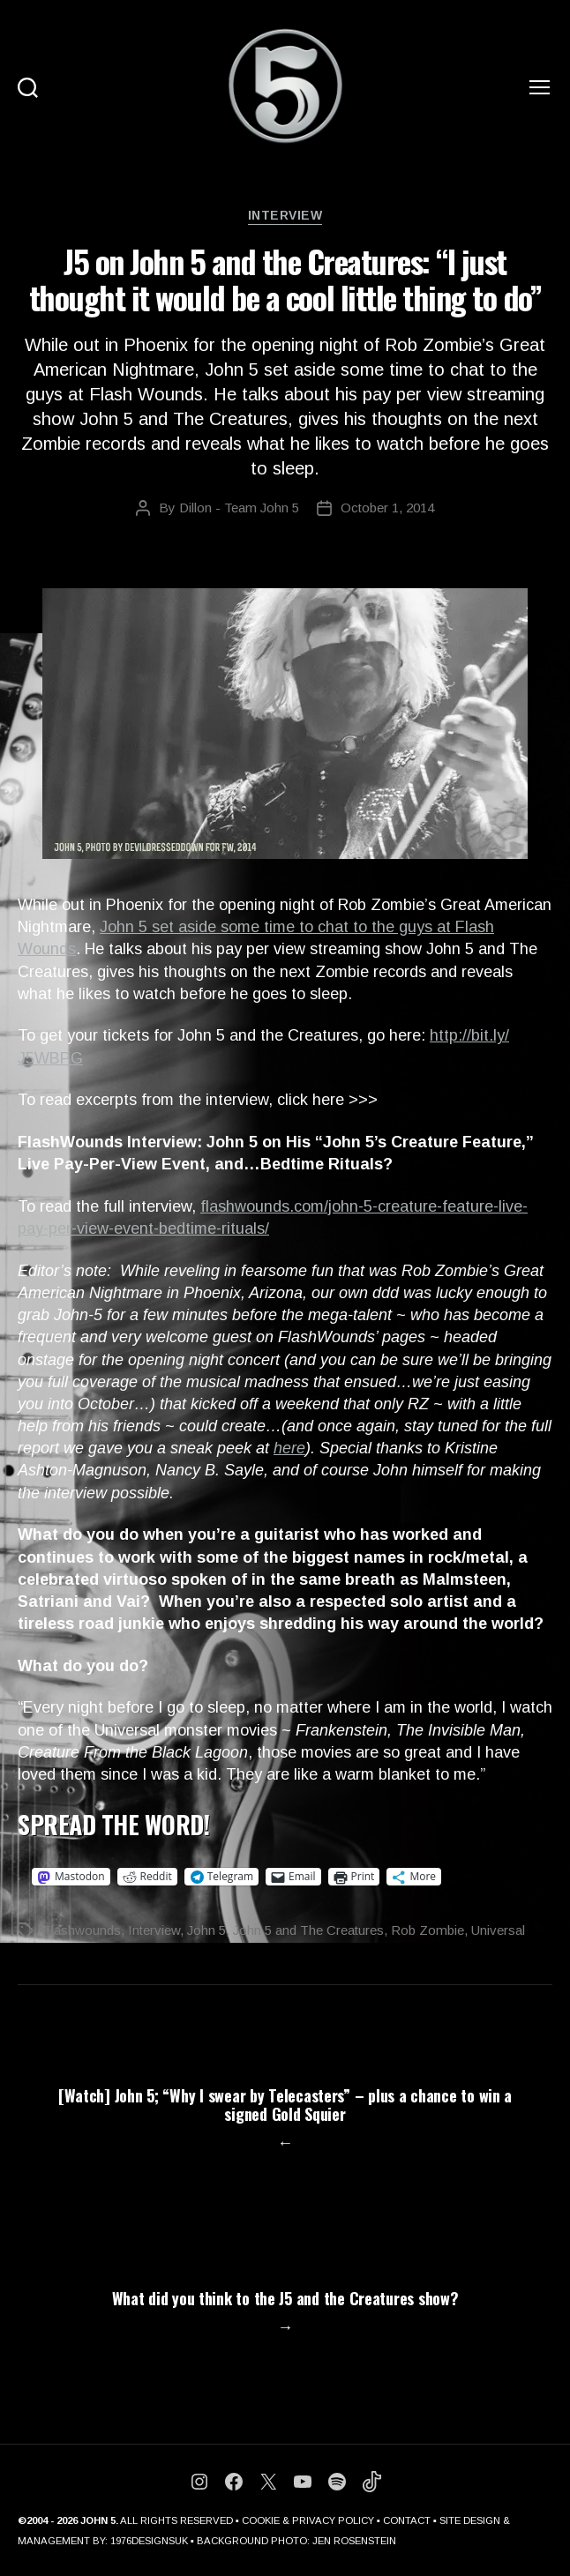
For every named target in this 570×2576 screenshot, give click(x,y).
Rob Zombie (427, 1930)
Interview (285, 215)
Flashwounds (81, 1930)
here (289, 1448)
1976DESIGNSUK (149, 2540)
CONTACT (407, 2520)
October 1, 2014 (387, 507)
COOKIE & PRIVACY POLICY (308, 2520)
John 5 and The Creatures (308, 1930)
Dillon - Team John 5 (239, 507)
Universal (498, 1930)
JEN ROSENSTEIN (354, 2540)
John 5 (206, 1930)
